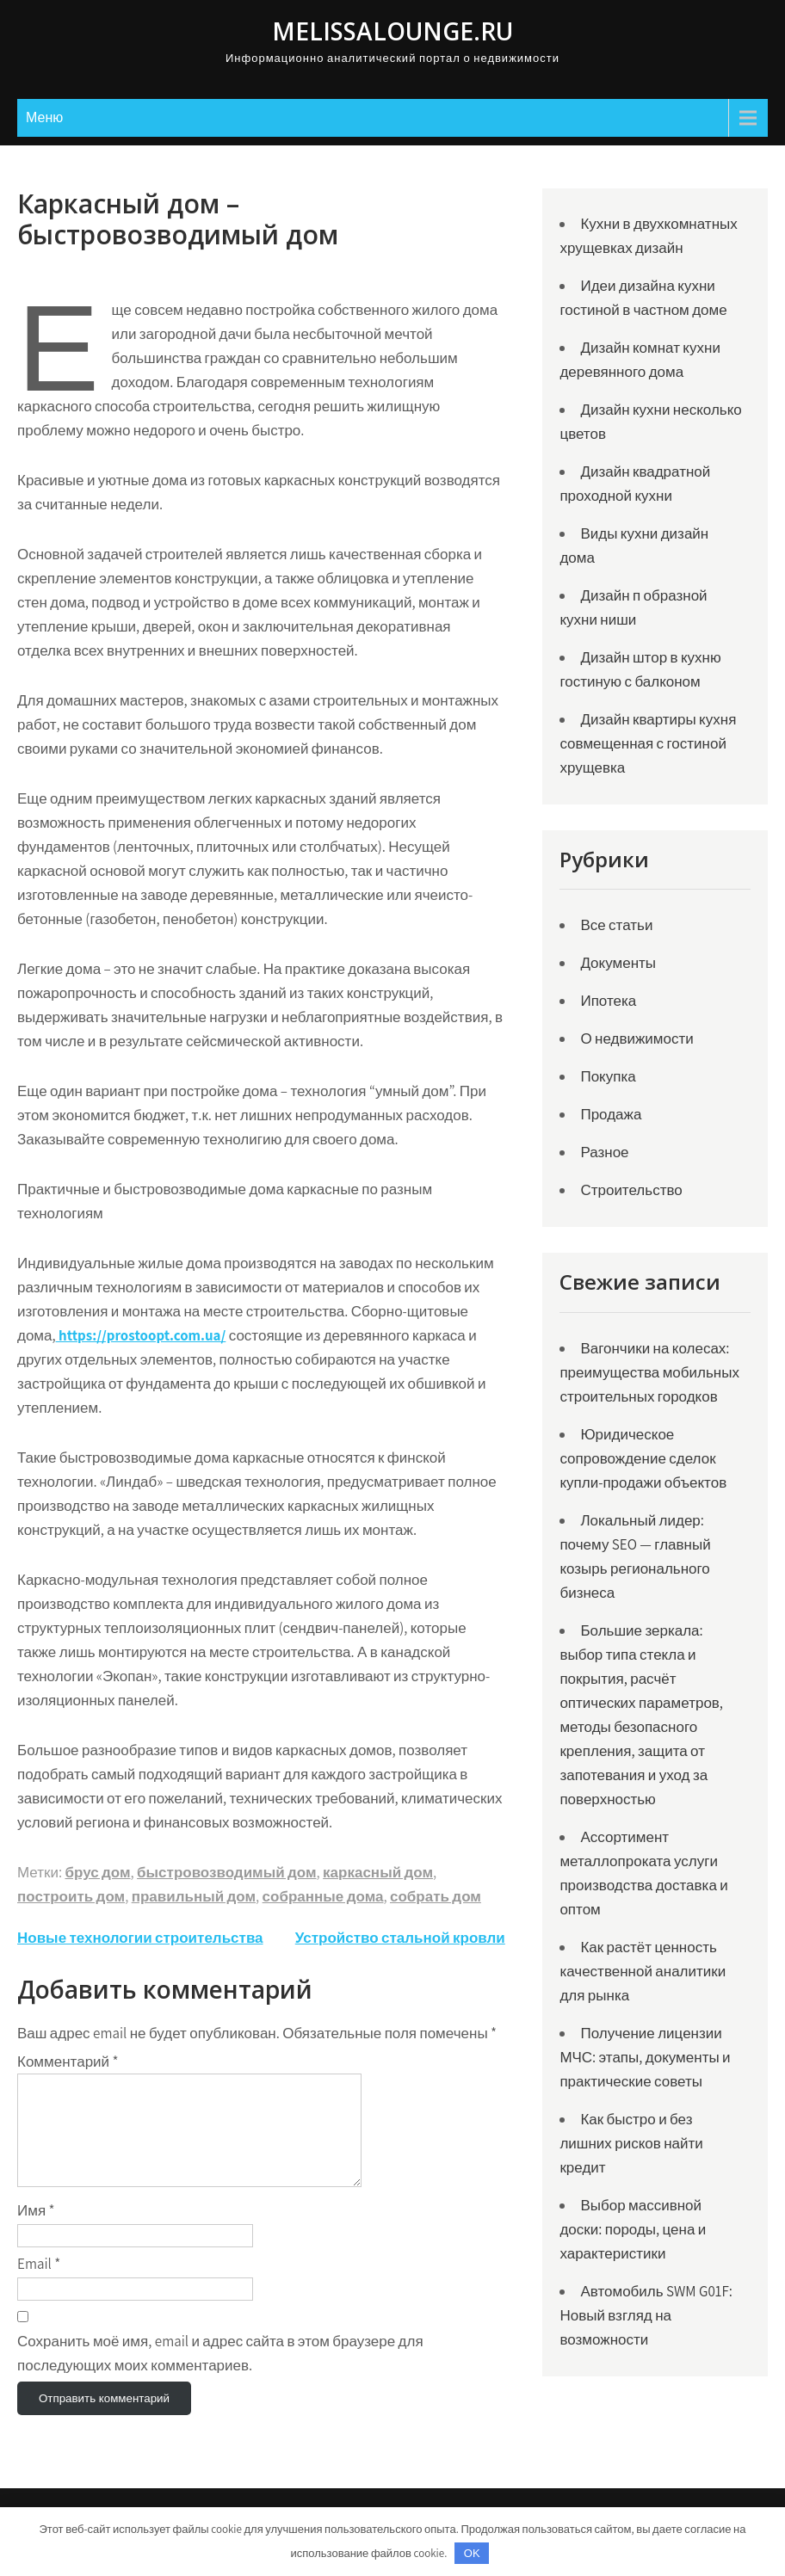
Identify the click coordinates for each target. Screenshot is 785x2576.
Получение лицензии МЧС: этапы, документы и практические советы (644, 2057)
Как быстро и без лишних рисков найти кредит (630, 2143)
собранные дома (323, 1896)
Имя (36, 2231)
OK (472, 2553)
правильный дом (194, 1896)
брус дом (97, 1872)
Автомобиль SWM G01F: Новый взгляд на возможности (645, 2315)
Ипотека (608, 1000)
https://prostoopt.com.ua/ (141, 1335)
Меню (44, 117)
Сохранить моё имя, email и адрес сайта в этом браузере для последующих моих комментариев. (220, 2373)
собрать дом (435, 1896)
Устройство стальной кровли (400, 1937)
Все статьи (616, 924)
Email (38, 2284)
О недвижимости (636, 1038)
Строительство (631, 1189)
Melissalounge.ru (392, 31)
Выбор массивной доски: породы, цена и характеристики (632, 2229)
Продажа (610, 1114)
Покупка (607, 1076)
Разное (604, 1152)
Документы (618, 962)
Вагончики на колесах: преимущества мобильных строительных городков (649, 1372)
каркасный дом (378, 1872)
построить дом (71, 1896)
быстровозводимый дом (227, 1872)
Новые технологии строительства (140, 1937)
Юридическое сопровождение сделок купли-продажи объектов (642, 1458)
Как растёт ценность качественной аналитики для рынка (642, 1971)
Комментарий (68, 2061)
